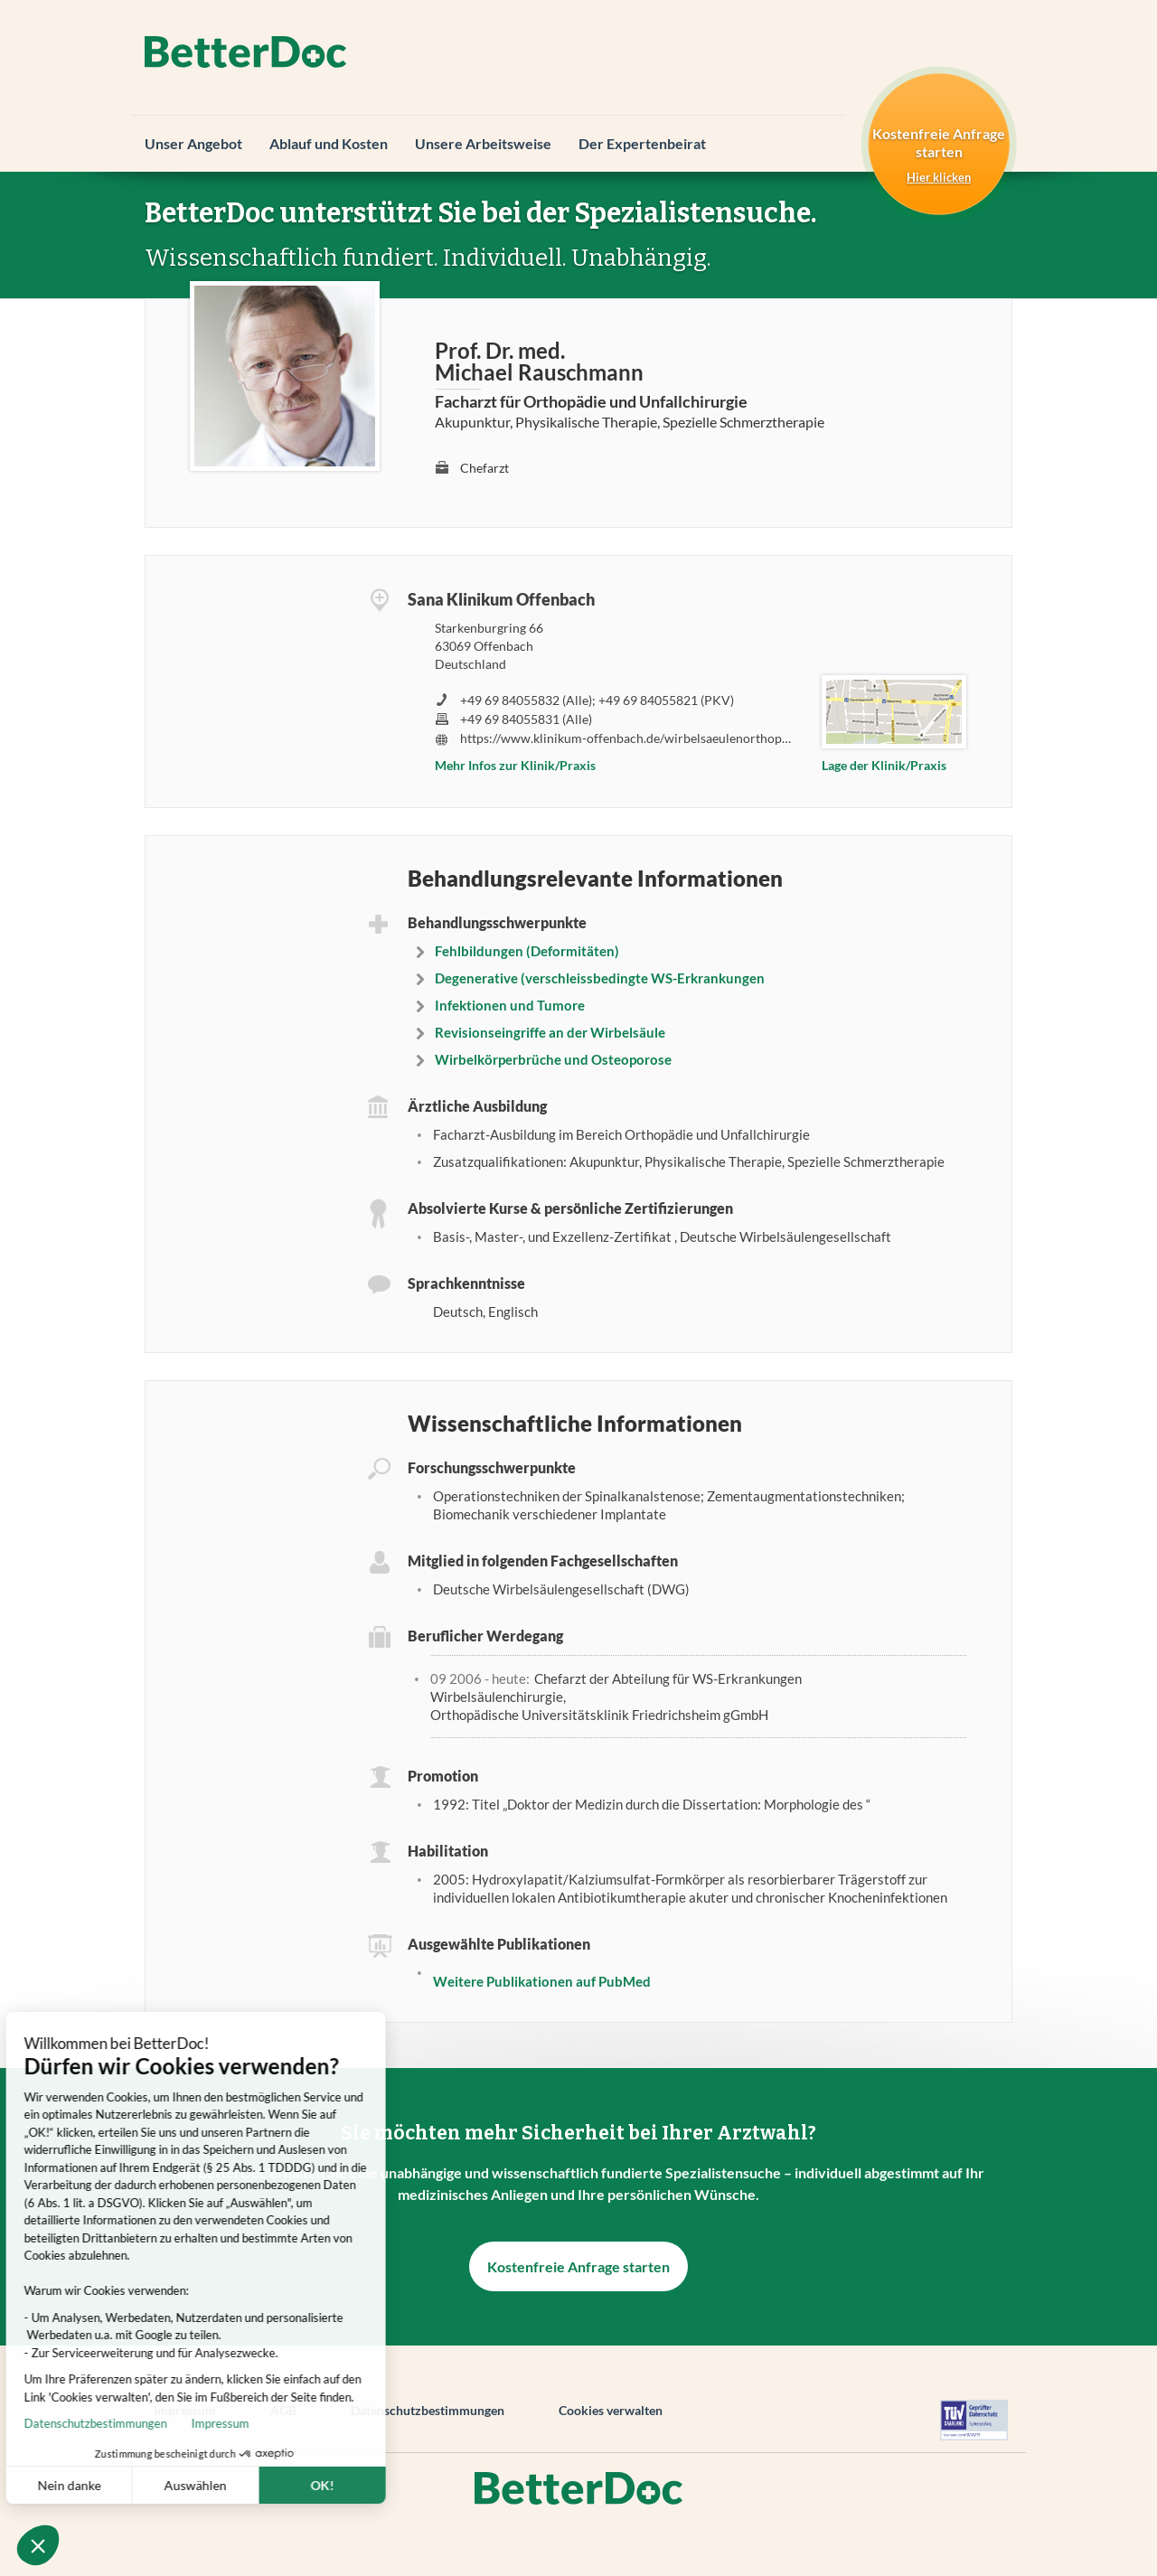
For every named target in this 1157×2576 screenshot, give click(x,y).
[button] (38, 2545)
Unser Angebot (193, 143)
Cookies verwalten (611, 2410)
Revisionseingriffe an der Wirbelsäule (550, 1032)
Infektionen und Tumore (510, 1005)
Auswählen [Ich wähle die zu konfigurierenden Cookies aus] (124, 2485)
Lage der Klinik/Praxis (884, 765)
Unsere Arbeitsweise (483, 143)
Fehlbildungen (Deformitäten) (527, 951)
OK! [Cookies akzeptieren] (251, 2485)
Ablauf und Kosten (328, 143)
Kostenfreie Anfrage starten (578, 2266)
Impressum (149, 2423)
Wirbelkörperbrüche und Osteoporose (553, 1059)
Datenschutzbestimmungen (427, 2410)
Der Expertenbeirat (642, 143)
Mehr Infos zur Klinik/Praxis (515, 765)
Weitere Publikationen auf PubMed (542, 1981)
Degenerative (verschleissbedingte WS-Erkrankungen (600, 978)
